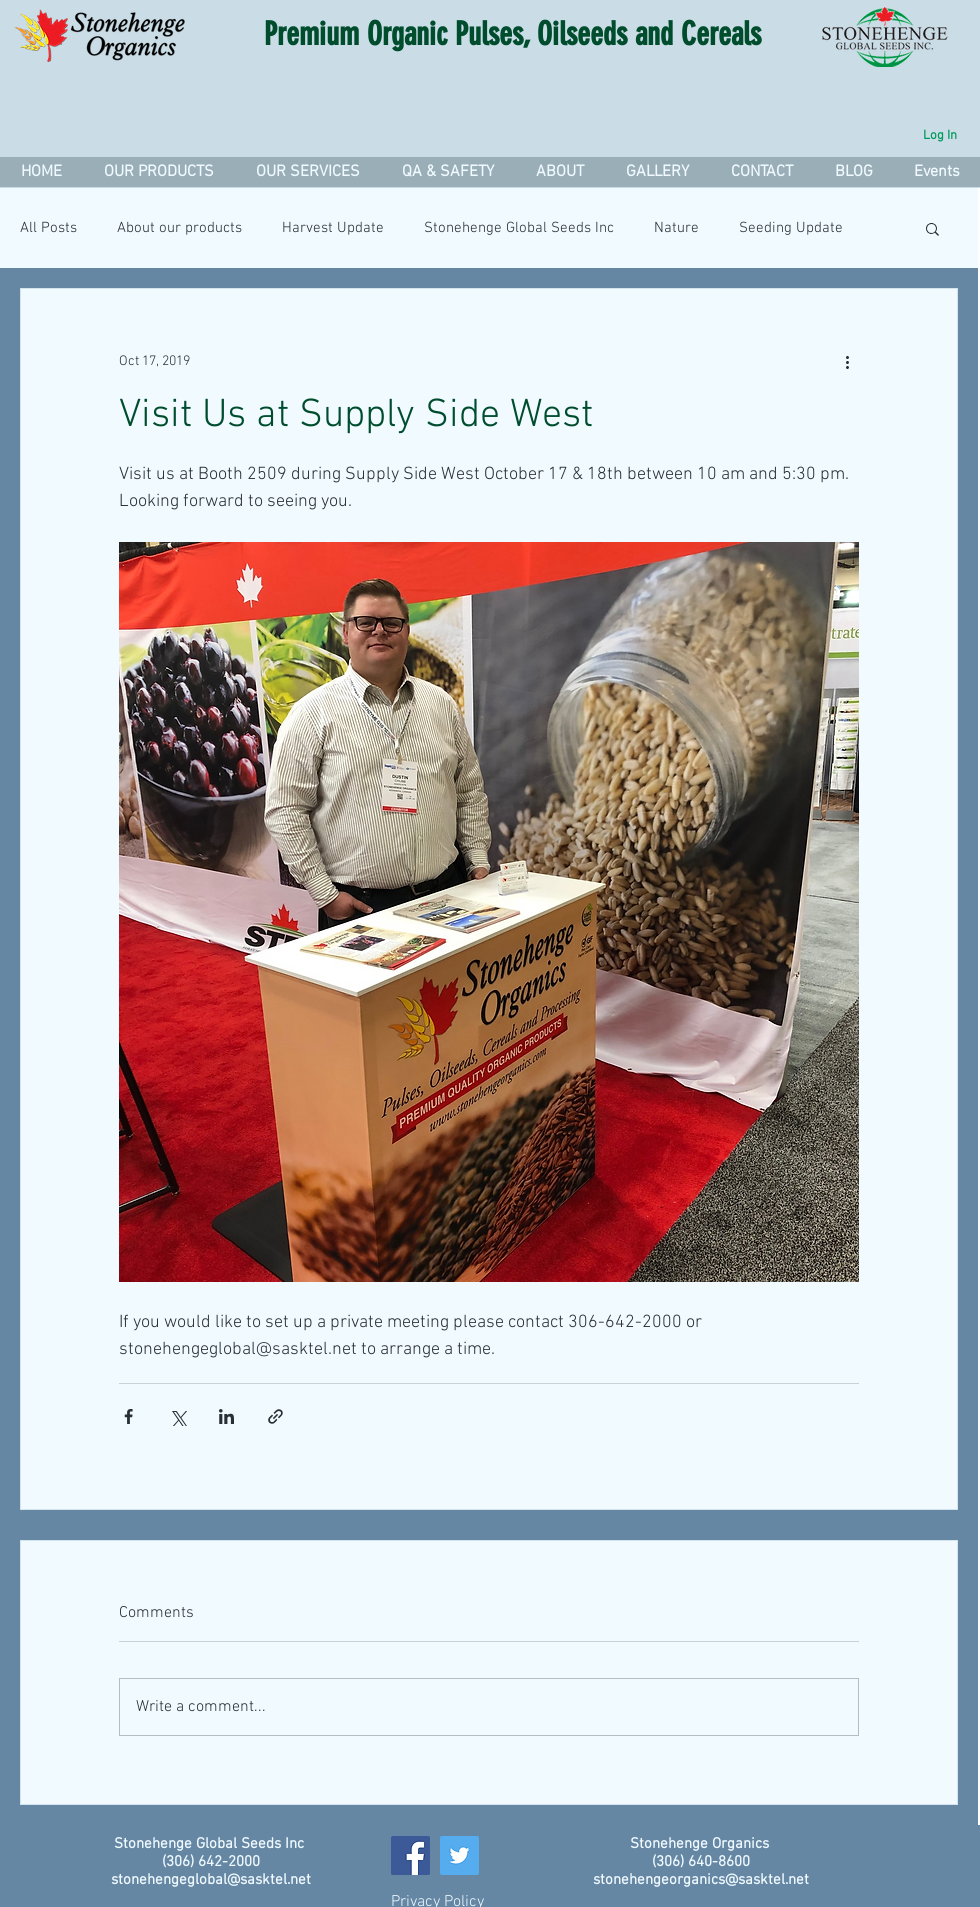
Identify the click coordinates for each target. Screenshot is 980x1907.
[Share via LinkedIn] (226, 1416)
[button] (307, 172)
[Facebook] (410, 1855)
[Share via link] (275, 1416)
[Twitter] (459, 1855)
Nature (676, 228)
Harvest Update (333, 228)
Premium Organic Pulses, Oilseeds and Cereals (512, 34)
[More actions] (847, 361)
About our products (179, 228)
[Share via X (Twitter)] (177, 1416)
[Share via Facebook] (128, 1416)
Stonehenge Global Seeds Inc (519, 228)
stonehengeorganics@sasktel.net (701, 1880)
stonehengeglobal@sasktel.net (211, 1880)
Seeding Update (791, 228)
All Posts (48, 228)
